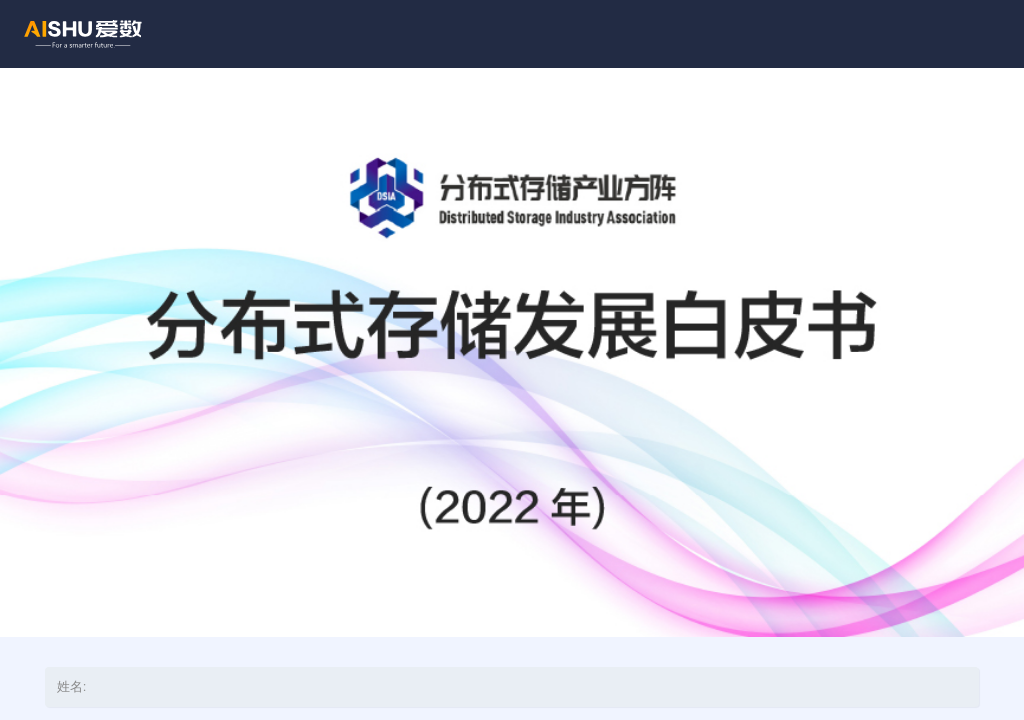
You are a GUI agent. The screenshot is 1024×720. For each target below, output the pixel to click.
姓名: (71, 686)
